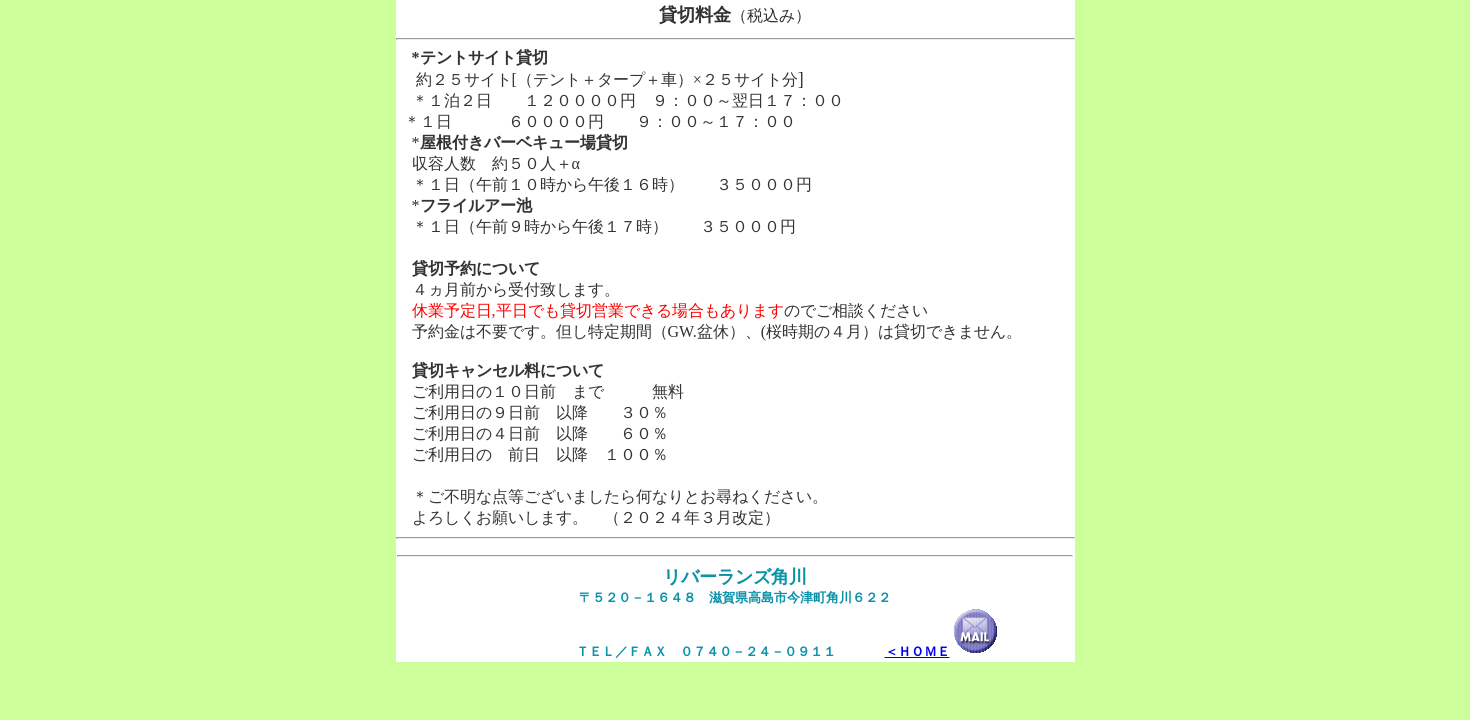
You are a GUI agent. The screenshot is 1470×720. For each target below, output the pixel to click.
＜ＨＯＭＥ (917, 651)
